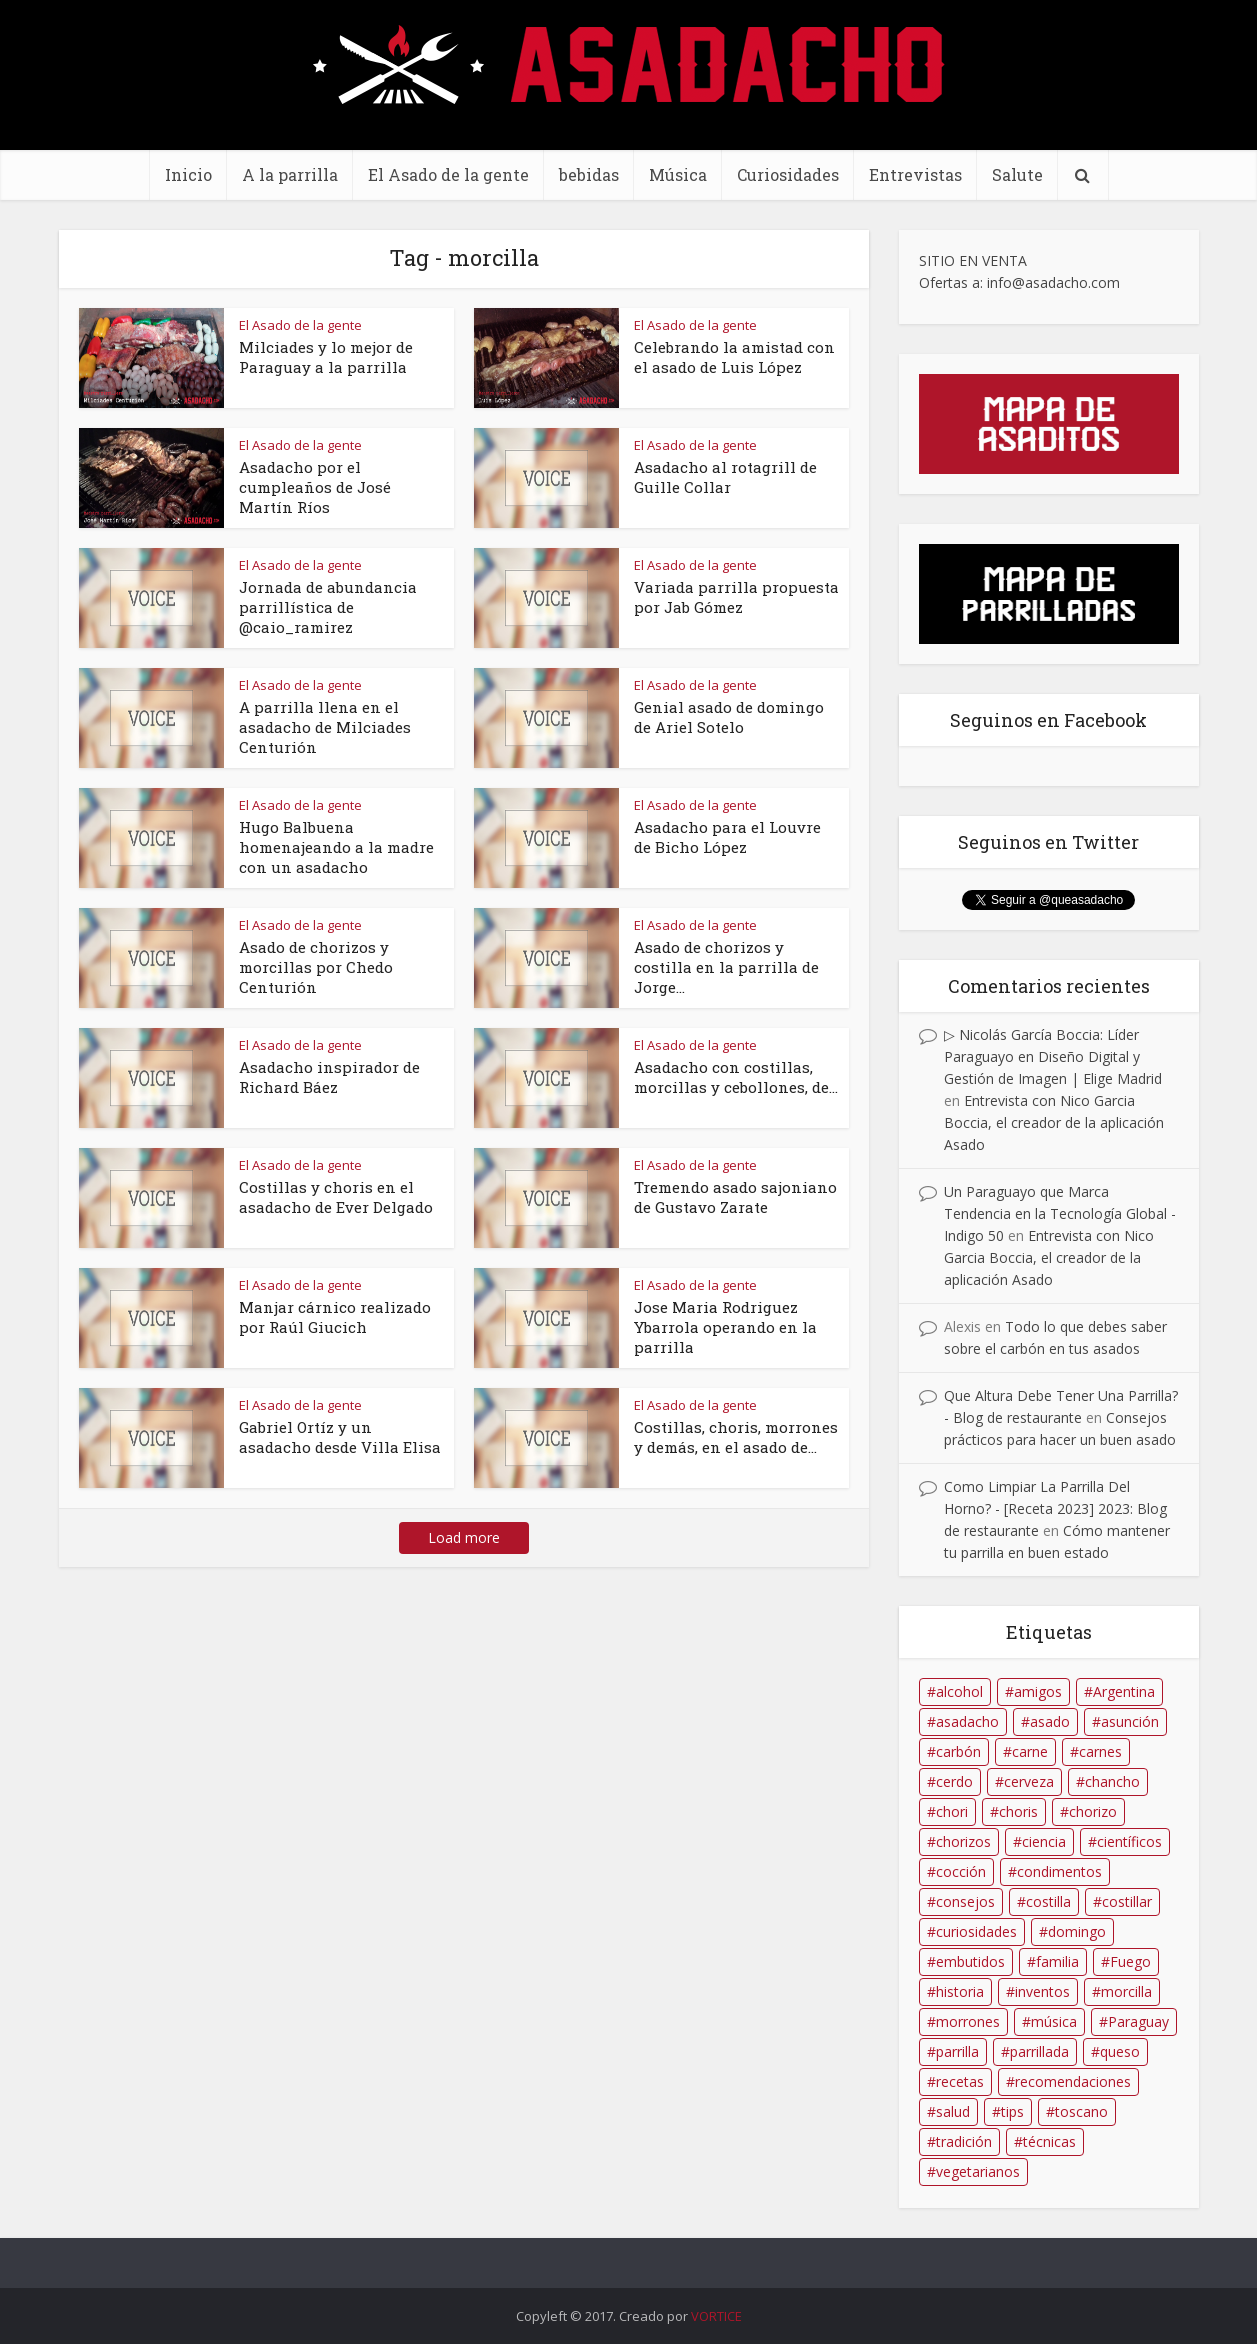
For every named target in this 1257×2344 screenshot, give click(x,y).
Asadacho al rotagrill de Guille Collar (725, 477)
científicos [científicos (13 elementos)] (1129, 1841)
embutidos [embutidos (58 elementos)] (970, 1961)
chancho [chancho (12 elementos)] (1112, 1781)
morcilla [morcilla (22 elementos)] (1126, 1991)
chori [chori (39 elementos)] (952, 1811)
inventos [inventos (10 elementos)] (1042, 1991)
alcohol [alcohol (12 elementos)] (959, 1691)
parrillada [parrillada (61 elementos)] (1039, 2051)
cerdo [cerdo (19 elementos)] (954, 1781)
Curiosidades (788, 174)
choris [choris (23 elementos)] (1018, 1811)
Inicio (188, 174)
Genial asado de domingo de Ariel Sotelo (729, 717)
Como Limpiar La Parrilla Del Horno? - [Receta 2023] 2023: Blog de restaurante (1055, 1508)
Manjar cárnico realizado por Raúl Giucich (335, 1317)
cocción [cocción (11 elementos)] (961, 1871)
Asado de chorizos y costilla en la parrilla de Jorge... (726, 967)
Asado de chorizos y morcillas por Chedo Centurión (316, 967)
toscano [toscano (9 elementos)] (1081, 2111)
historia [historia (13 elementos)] (960, 1991)
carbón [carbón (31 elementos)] (958, 1751)
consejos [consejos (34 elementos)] (965, 1901)
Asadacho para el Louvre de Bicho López (727, 837)
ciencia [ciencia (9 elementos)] (1044, 1841)
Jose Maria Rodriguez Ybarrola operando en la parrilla (725, 1327)
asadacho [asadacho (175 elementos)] (967, 1721)
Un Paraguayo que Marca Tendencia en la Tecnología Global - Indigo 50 (1060, 1213)
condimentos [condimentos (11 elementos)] (1059, 1871)
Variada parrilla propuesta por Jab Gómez (736, 597)
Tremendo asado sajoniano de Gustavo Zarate (735, 1197)
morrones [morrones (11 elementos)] (968, 2021)
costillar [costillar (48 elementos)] (1127, 1901)
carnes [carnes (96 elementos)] (1100, 1751)
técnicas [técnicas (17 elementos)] (1049, 2141)
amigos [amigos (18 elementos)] (1038, 1691)
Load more (464, 1537)
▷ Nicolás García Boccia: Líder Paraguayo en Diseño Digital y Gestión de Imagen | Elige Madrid (1053, 1056)
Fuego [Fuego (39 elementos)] (1130, 1961)
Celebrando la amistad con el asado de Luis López (734, 357)
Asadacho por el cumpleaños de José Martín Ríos (315, 487)
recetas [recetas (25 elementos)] (960, 2081)
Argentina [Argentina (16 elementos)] (1124, 1691)
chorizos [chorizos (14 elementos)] (963, 1841)
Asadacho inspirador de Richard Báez (329, 1077)
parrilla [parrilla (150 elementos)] (957, 2051)
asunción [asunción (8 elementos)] (1130, 1721)
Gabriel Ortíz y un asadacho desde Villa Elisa (340, 1437)
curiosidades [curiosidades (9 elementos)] (976, 1931)
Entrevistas (915, 174)
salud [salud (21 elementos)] (953, 2111)
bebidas (589, 174)
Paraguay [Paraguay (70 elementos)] (1138, 2021)
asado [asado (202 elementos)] (1050, 1721)
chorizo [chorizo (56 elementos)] (1093, 1811)
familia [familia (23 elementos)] (1057, 1961)
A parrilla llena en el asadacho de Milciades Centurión (325, 727)
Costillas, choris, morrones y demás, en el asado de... (736, 1437)
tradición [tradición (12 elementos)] (964, 2141)
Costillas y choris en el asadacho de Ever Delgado (336, 1197)
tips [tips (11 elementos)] (1012, 2111)
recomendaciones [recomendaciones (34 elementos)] (1073, 2081)
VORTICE (716, 2316)
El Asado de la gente (448, 174)
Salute (1017, 174)
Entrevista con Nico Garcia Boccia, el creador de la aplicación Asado (1054, 1122)
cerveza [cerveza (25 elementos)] (1029, 1781)
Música (678, 174)
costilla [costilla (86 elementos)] (1048, 1901)
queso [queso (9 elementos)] (1120, 2051)
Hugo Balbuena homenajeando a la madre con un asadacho (336, 847)
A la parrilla (290, 174)
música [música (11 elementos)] (1054, 2021)
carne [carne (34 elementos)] (1030, 1751)
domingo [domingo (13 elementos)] (1077, 1931)
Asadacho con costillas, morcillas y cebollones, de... (736, 1077)
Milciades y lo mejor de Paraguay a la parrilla (326, 357)
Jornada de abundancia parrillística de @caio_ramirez (328, 607)
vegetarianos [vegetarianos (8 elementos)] (978, 2171)
